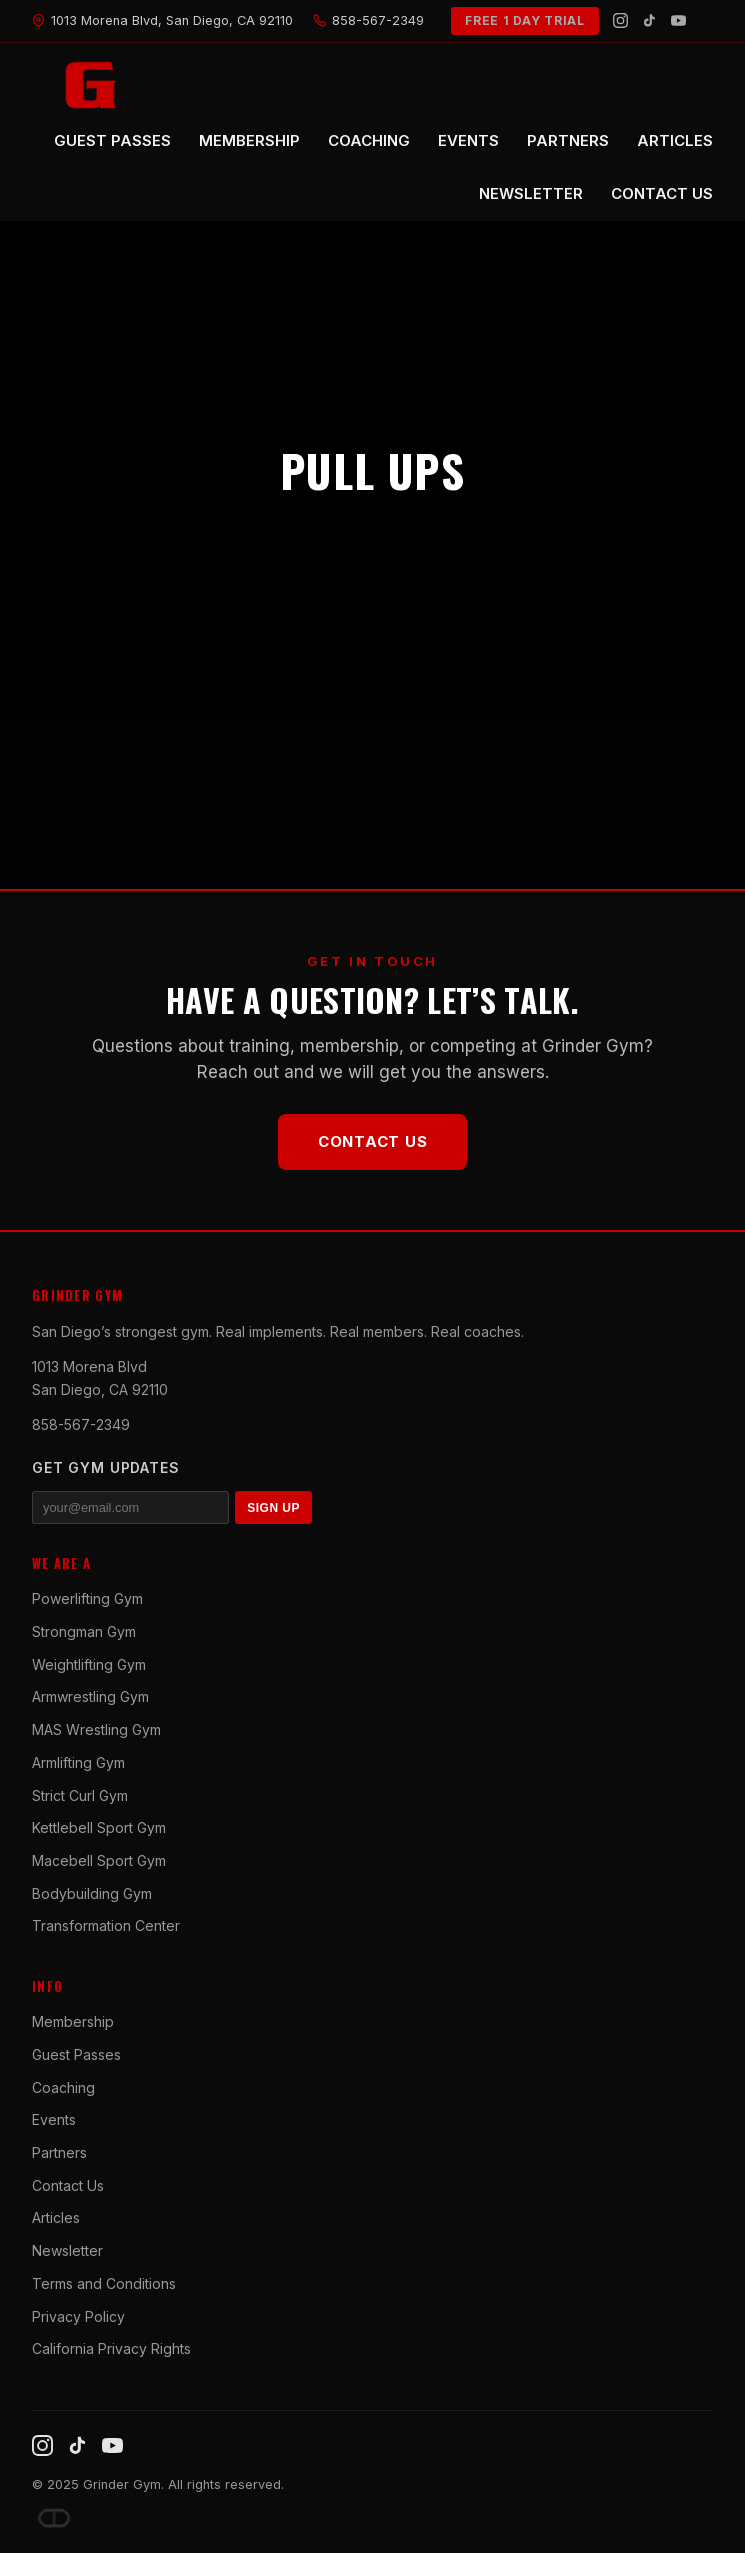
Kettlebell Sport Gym (99, 1827)
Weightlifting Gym (89, 1664)
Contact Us (373, 1141)
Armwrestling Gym (90, 1696)
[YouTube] (678, 20)
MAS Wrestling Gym (96, 1729)
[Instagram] (620, 20)
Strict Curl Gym (80, 1795)
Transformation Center (106, 1925)
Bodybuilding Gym (92, 1893)
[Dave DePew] (54, 2518)
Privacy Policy (78, 2316)
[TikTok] (649, 20)
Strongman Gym (84, 1631)
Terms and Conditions (104, 2283)
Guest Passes (76, 2054)
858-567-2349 (81, 1424)
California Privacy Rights (111, 2348)
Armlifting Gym (78, 1762)
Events (54, 2119)
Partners (59, 2152)
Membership (73, 2021)
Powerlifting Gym (87, 1598)
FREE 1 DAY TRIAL (525, 20)
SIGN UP (273, 1508)
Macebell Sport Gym (99, 1860)
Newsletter (67, 2250)
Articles (56, 2217)
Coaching (63, 2087)
